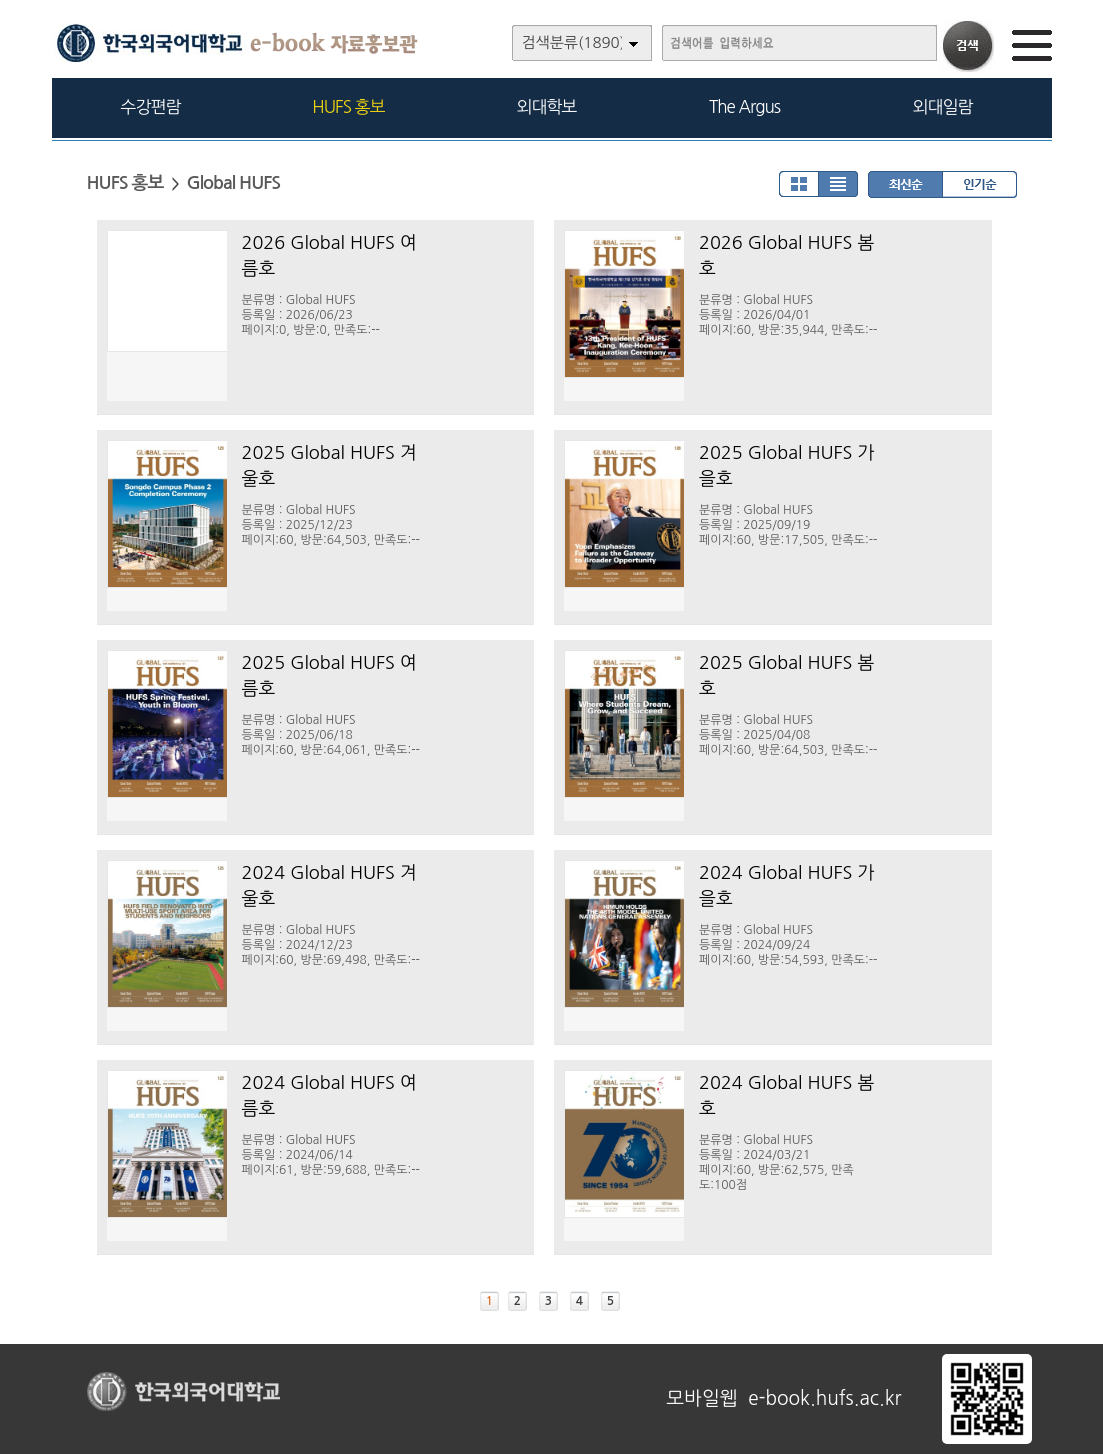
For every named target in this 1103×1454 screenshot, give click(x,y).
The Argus (744, 106)
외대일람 (943, 106)
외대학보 (547, 106)
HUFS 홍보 (348, 106)
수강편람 (151, 106)
